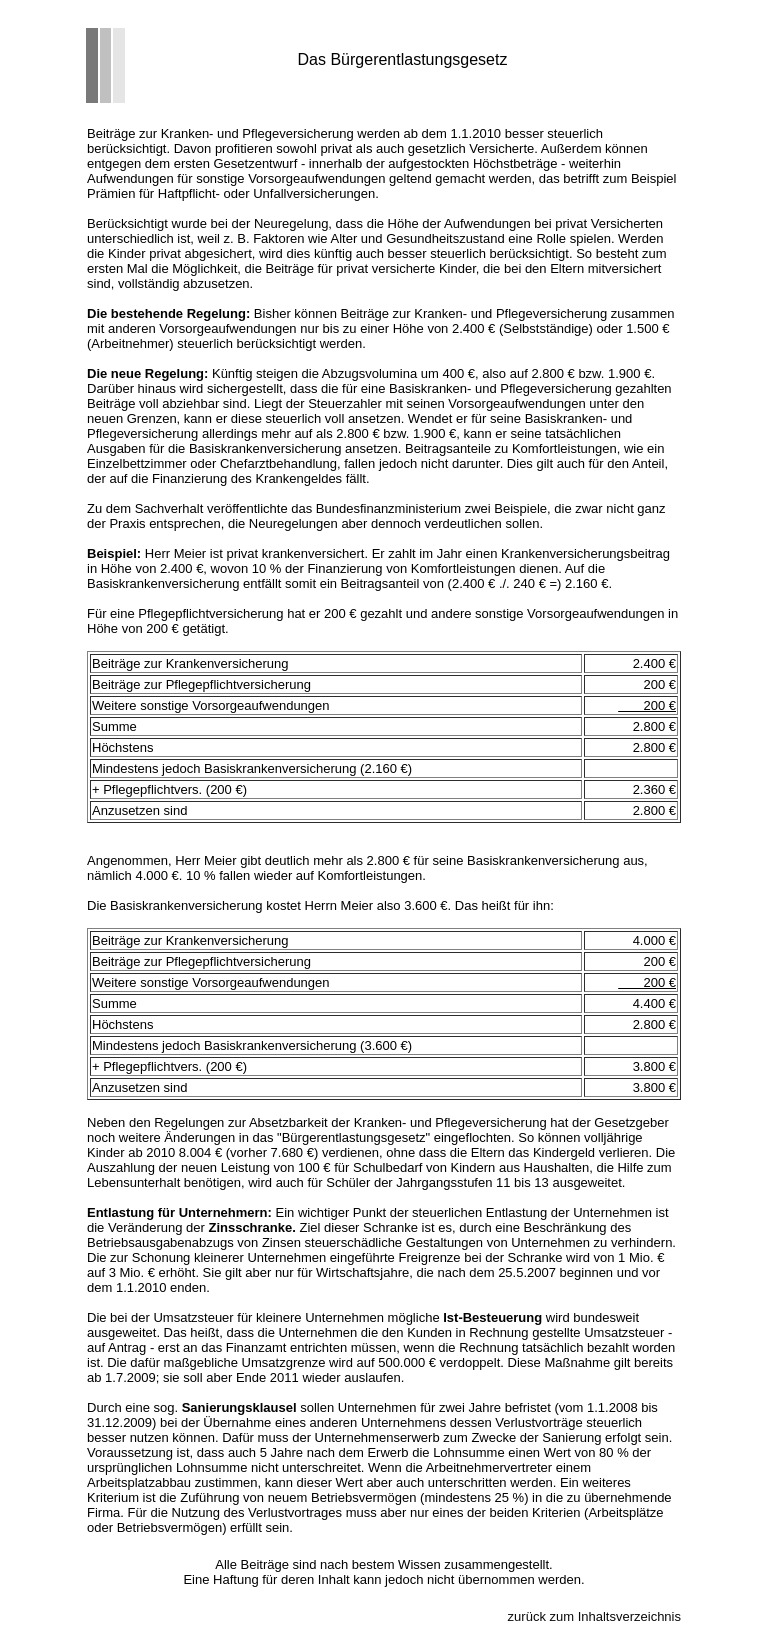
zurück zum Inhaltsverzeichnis (594, 1616)
